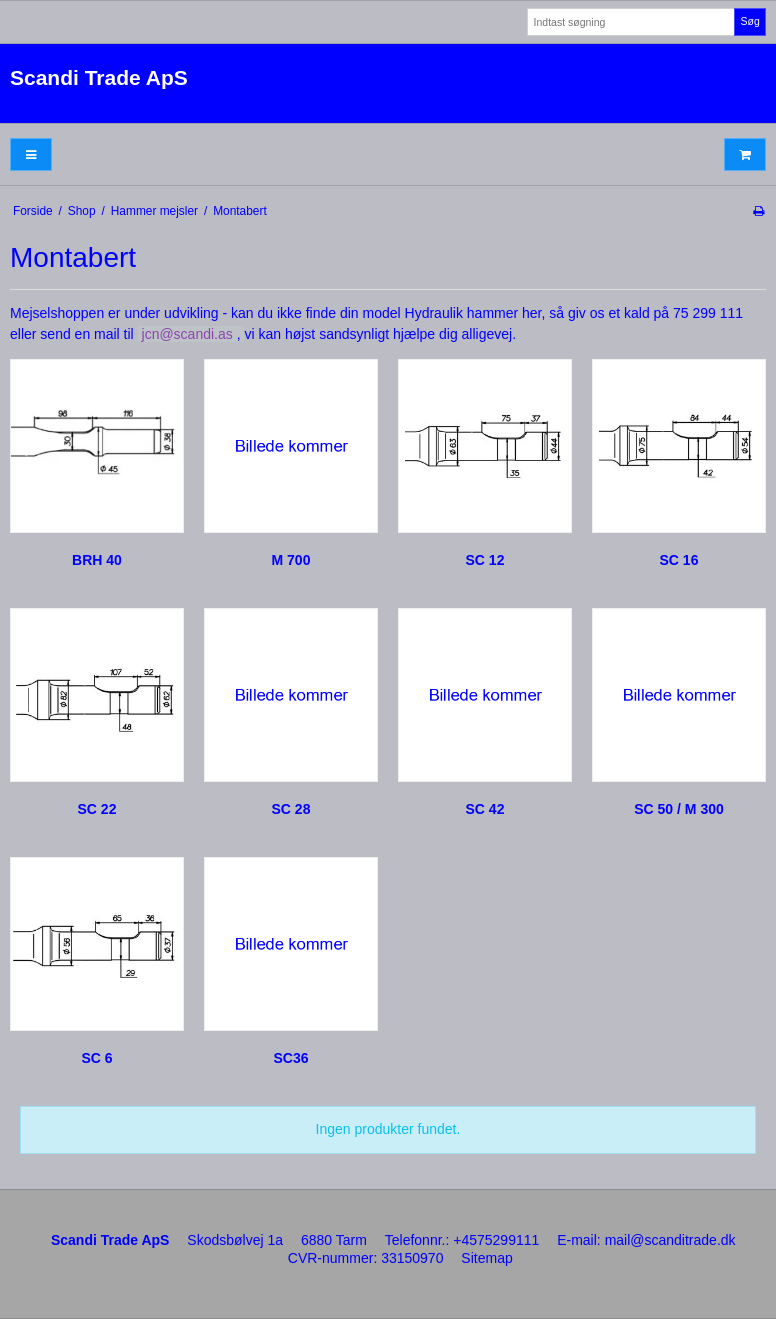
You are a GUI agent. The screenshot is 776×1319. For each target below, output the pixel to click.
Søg (749, 21)
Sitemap (486, 1258)
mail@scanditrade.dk (670, 1240)
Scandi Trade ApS (99, 77)
